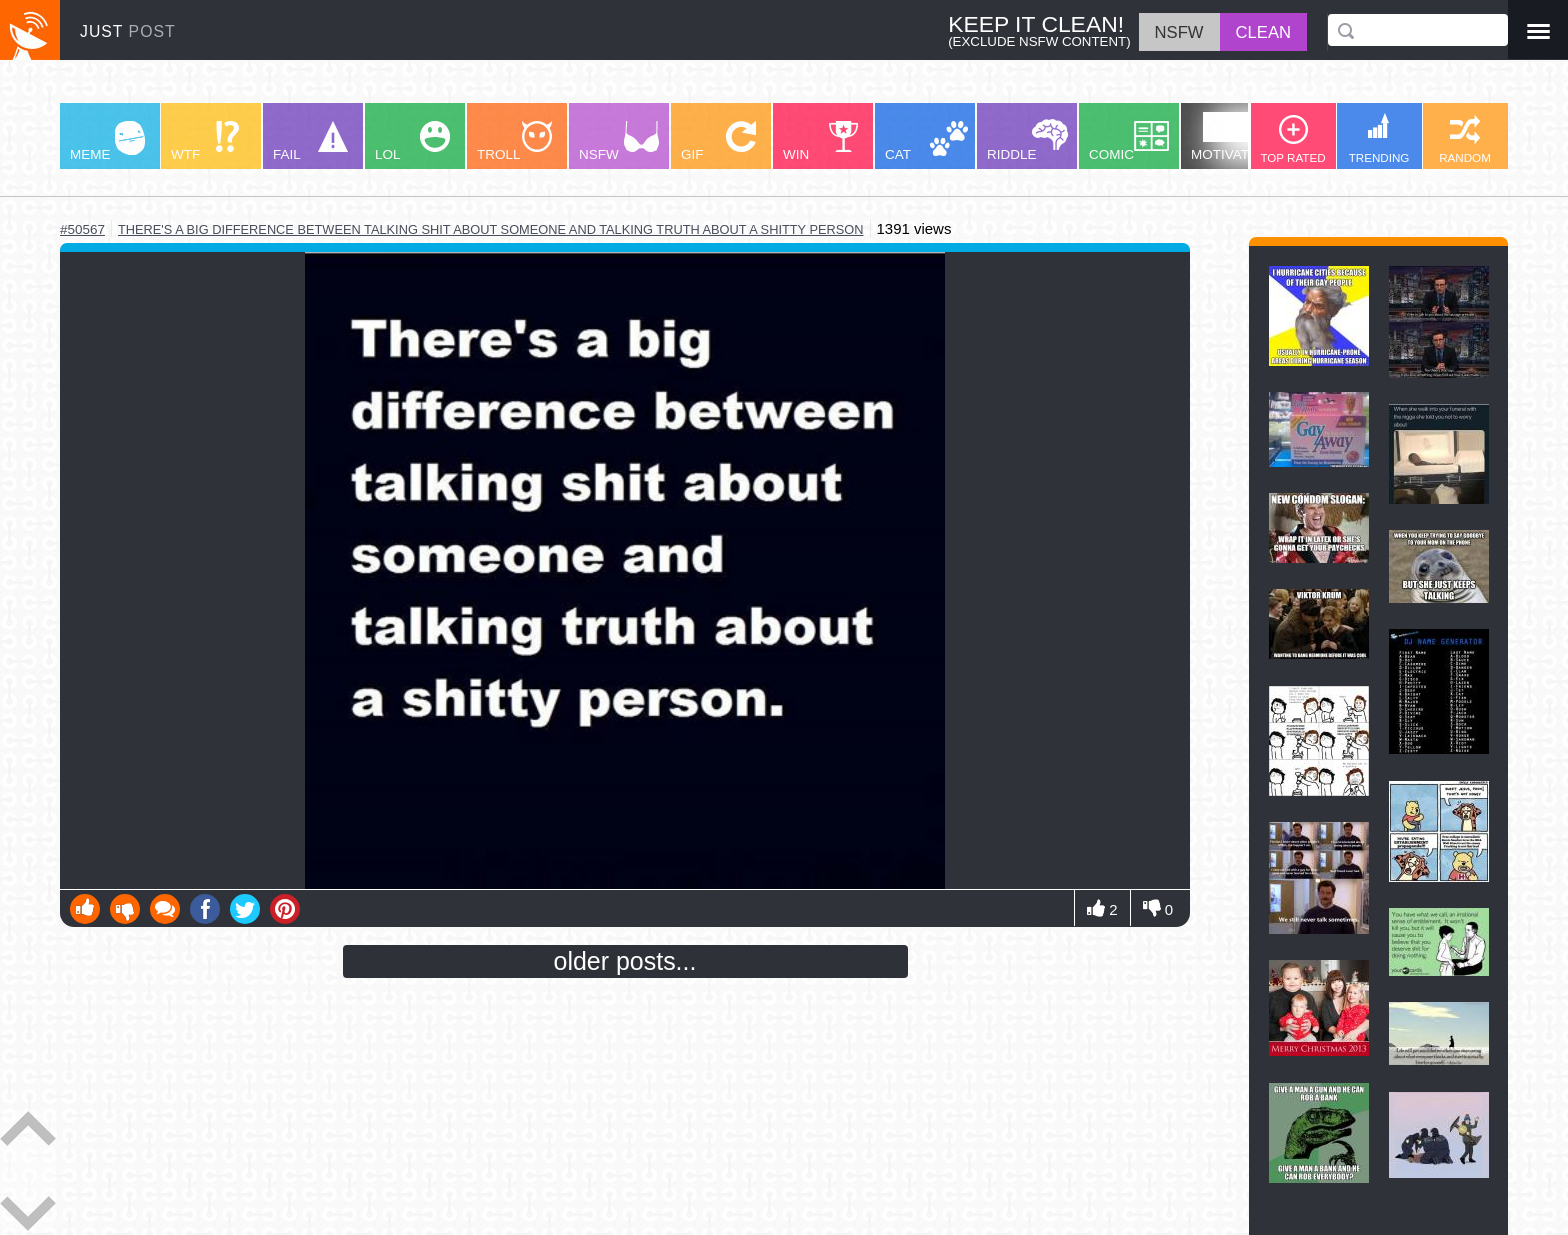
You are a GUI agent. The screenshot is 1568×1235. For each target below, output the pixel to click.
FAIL (310, 141)
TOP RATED (1292, 139)
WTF (205, 141)
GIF (718, 141)
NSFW (619, 141)
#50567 (82, 229)
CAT (926, 141)
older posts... (625, 961)
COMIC (1129, 141)
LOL (412, 141)
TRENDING (1379, 138)
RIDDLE (1027, 140)
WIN (821, 141)
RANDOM (1465, 139)
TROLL (514, 141)
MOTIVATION (1232, 137)
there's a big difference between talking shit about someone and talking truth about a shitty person (491, 229)
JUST (128, 31)
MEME (107, 141)
